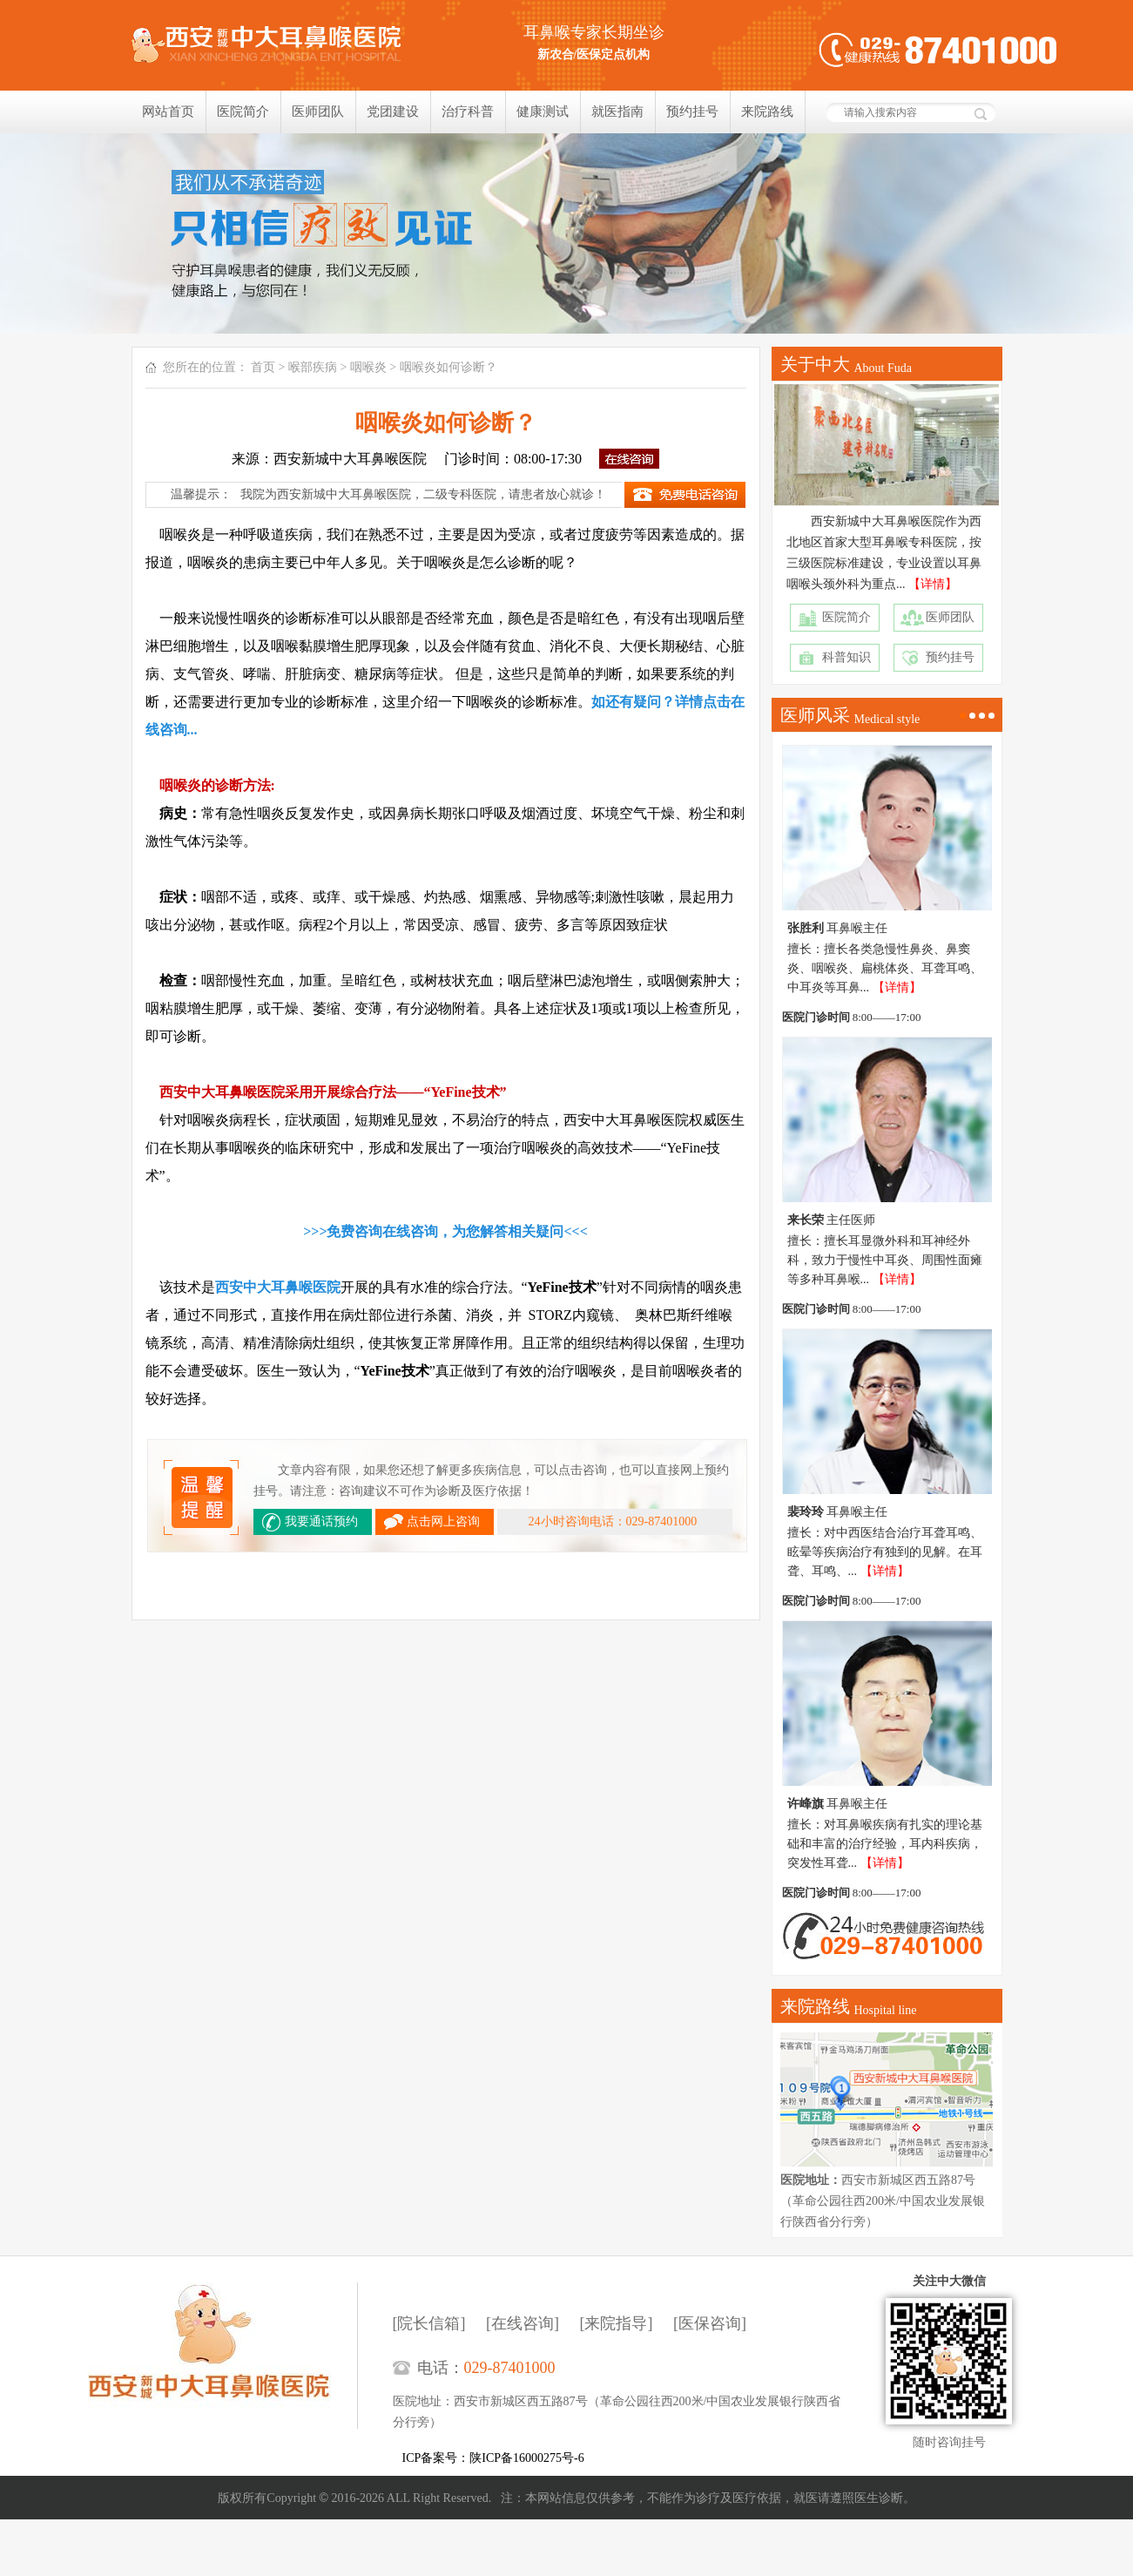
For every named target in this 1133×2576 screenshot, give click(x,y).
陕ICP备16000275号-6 (526, 2457)
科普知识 (846, 657)
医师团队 (318, 111)
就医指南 (617, 111)
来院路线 (767, 111)
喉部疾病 (312, 367)
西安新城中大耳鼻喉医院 (222, 2355)
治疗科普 (468, 111)
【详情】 (932, 584)
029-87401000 (510, 2368)
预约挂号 (692, 111)
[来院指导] (616, 2323)
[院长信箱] (429, 2323)
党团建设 (393, 111)
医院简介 (243, 111)
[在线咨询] (522, 2323)
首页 (263, 367)
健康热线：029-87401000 (938, 50)
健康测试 (542, 111)
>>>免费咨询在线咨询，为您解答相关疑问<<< (445, 1231)
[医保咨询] (709, 2323)
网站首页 (168, 111)
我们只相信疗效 (566, 233)
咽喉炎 (368, 367)
